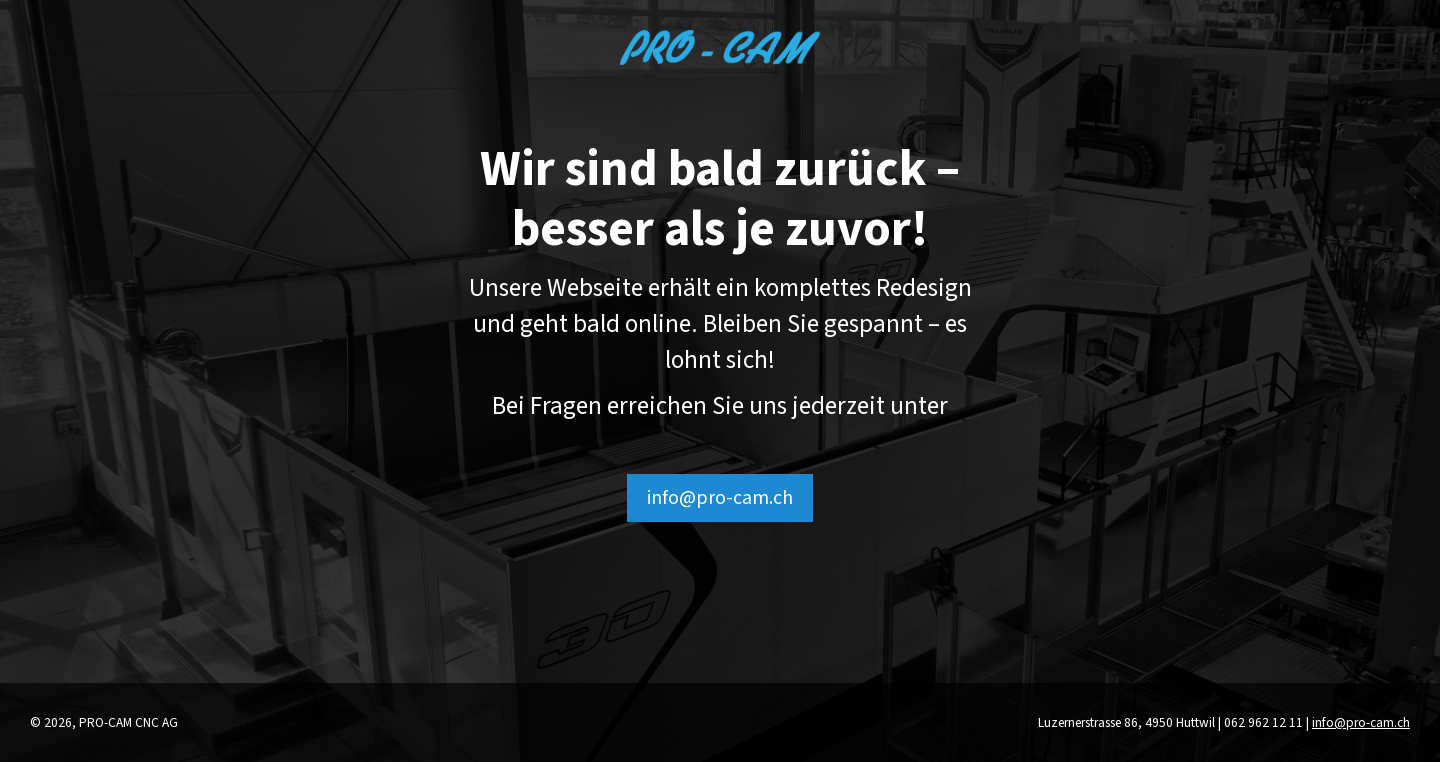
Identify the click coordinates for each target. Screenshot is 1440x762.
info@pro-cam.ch (720, 498)
